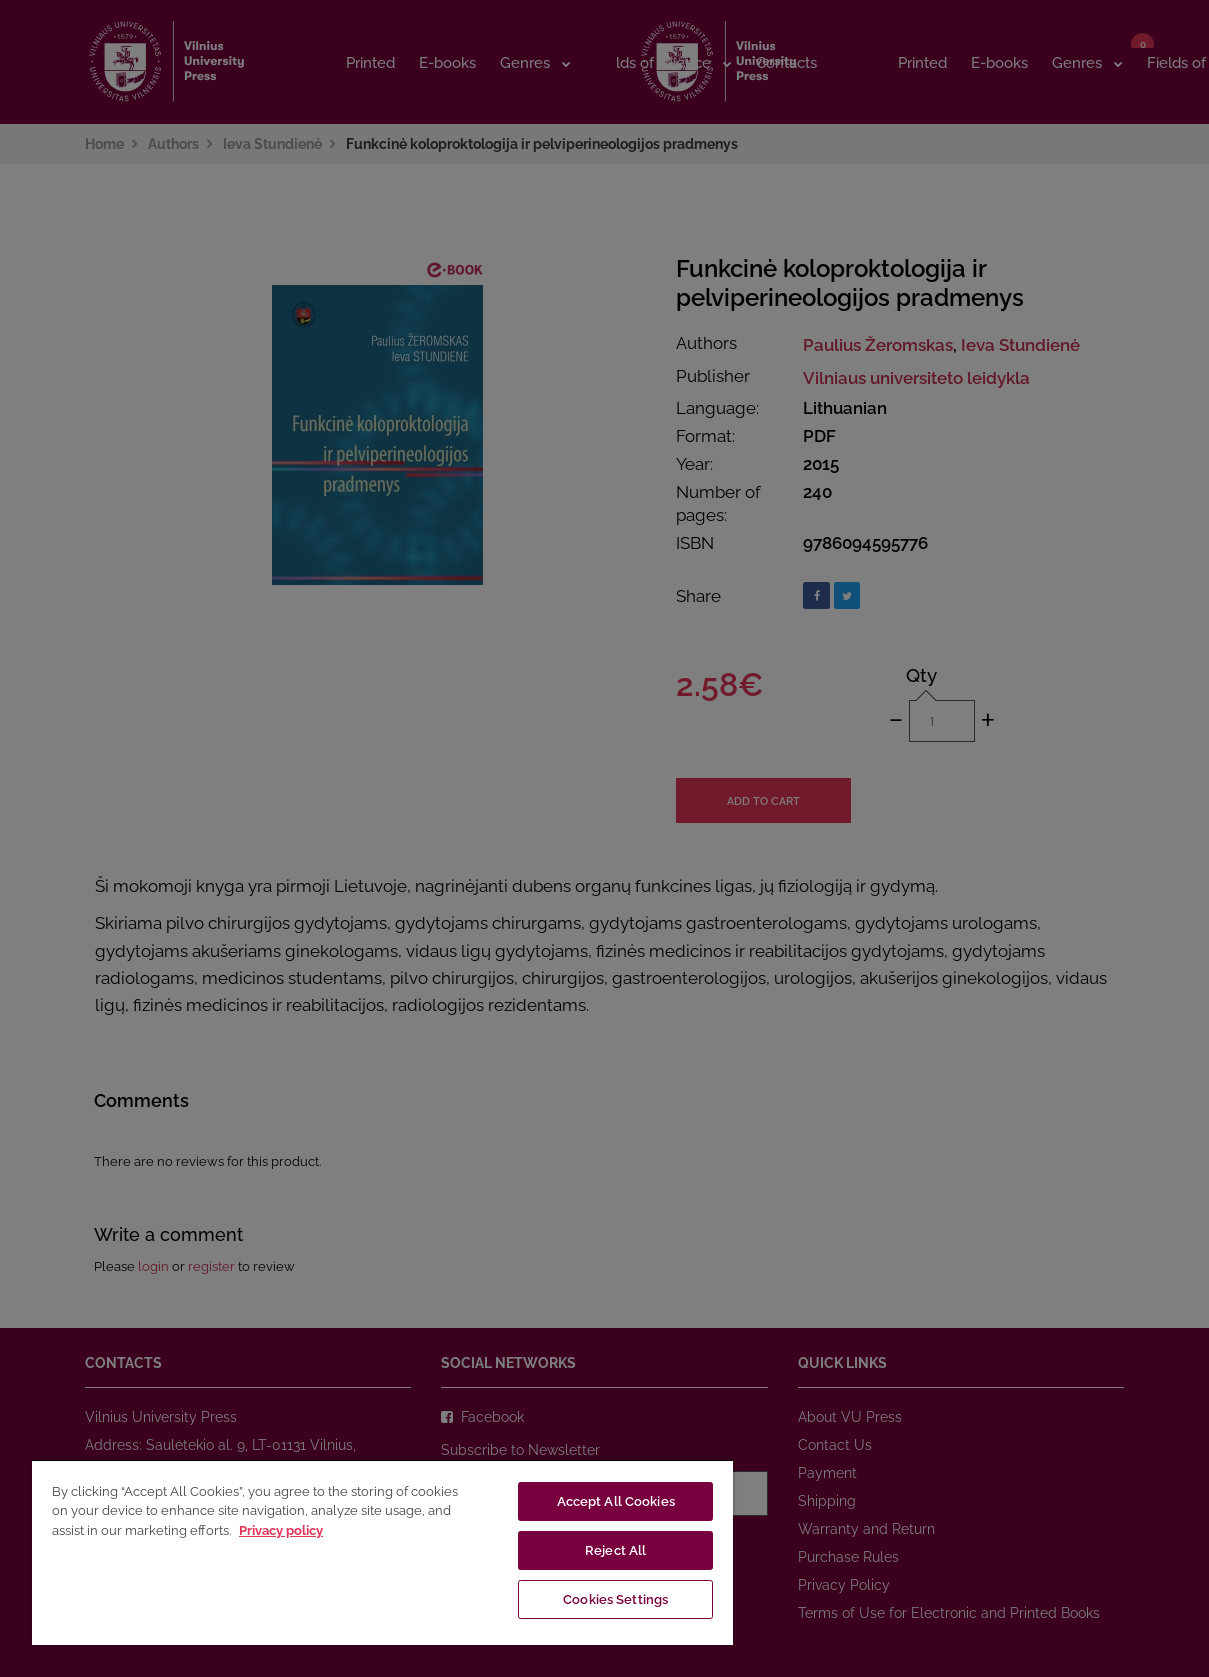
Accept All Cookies (616, 1501)
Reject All (615, 1550)
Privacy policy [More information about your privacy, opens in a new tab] (281, 1530)
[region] (382, 1552)
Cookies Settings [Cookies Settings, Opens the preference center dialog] (615, 1599)
